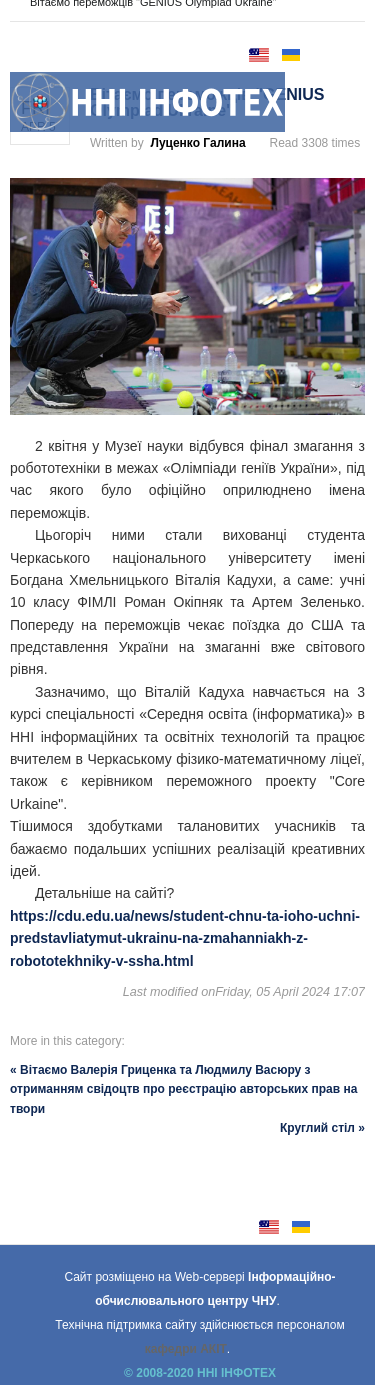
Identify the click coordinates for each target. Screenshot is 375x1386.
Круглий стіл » (322, 1128)
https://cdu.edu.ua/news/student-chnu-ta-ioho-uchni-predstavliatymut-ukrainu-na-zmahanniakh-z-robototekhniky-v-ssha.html (185, 938)
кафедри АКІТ (186, 1349)
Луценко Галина (197, 143)
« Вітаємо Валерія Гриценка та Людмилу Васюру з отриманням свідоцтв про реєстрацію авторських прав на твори (183, 1089)
